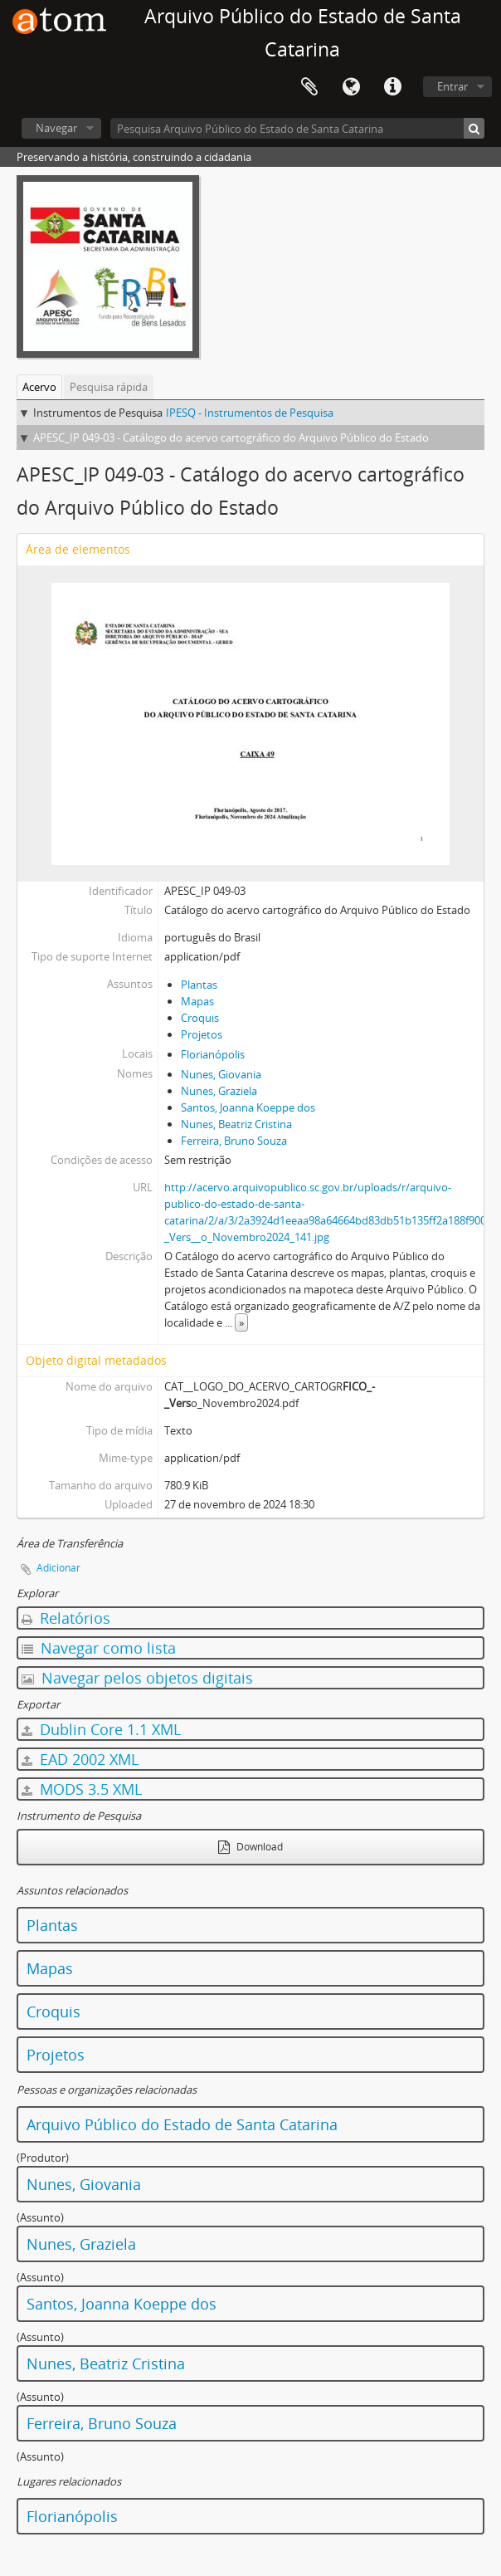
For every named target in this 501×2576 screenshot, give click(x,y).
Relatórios (66, 1618)
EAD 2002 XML (80, 1759)
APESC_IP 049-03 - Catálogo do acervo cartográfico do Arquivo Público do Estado (231, 437)
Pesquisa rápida (109, 386)
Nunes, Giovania (221, 1074)
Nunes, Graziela (219, 1090)
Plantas (199, 984)
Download (250, 1847)
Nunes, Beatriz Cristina (236, 1124)
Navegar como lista (99, 1648)
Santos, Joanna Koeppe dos (248, 1107)
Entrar (452, 86)
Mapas (197, 1001)
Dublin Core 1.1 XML (101, 1729)
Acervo (39, 386)
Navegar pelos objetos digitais (137, 1678)
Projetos (201, 1034)
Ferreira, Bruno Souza (234, 1140)
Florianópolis (213, 1054)
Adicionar (58, 1568)
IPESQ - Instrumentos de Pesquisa (249, 412)
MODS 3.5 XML (82, 1789)
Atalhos (392, 87)
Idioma (351, 87)
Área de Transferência (309, 87)
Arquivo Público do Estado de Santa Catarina (182, 2124)
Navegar (56, 127)
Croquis (200, 1017)
